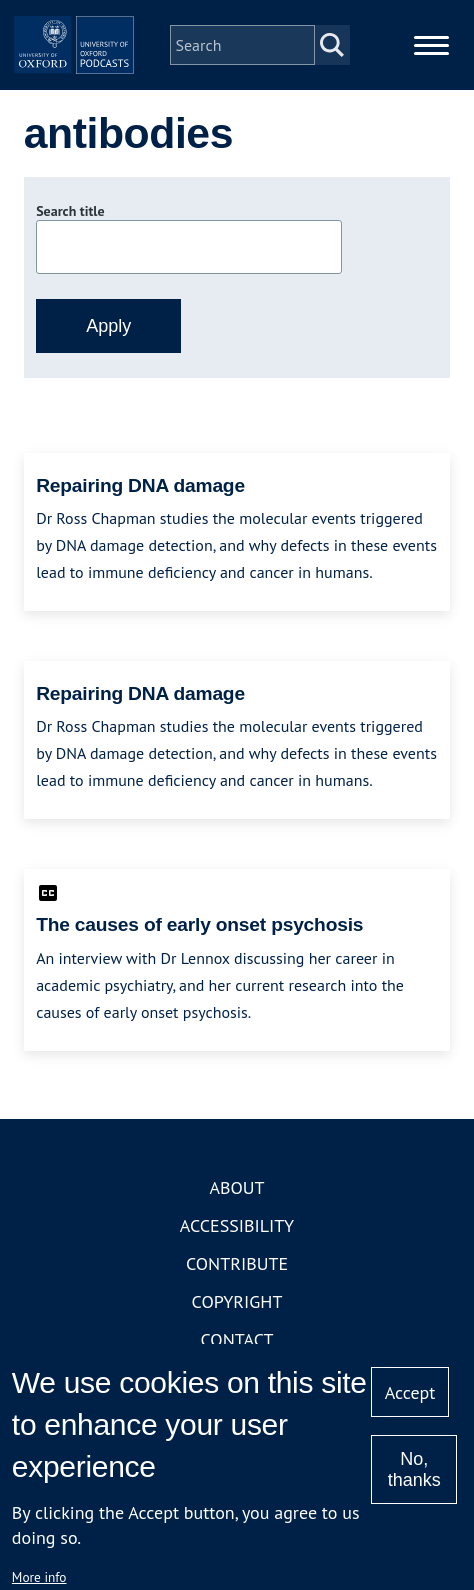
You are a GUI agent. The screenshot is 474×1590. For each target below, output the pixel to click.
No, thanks (414, 1469)
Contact (237, 1339)
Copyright (237, 1301)
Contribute (237, 1263)
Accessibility (237, 1225)
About (236, 1187)
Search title (70, 211)
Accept (410, 1392)
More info (39, 1577)
